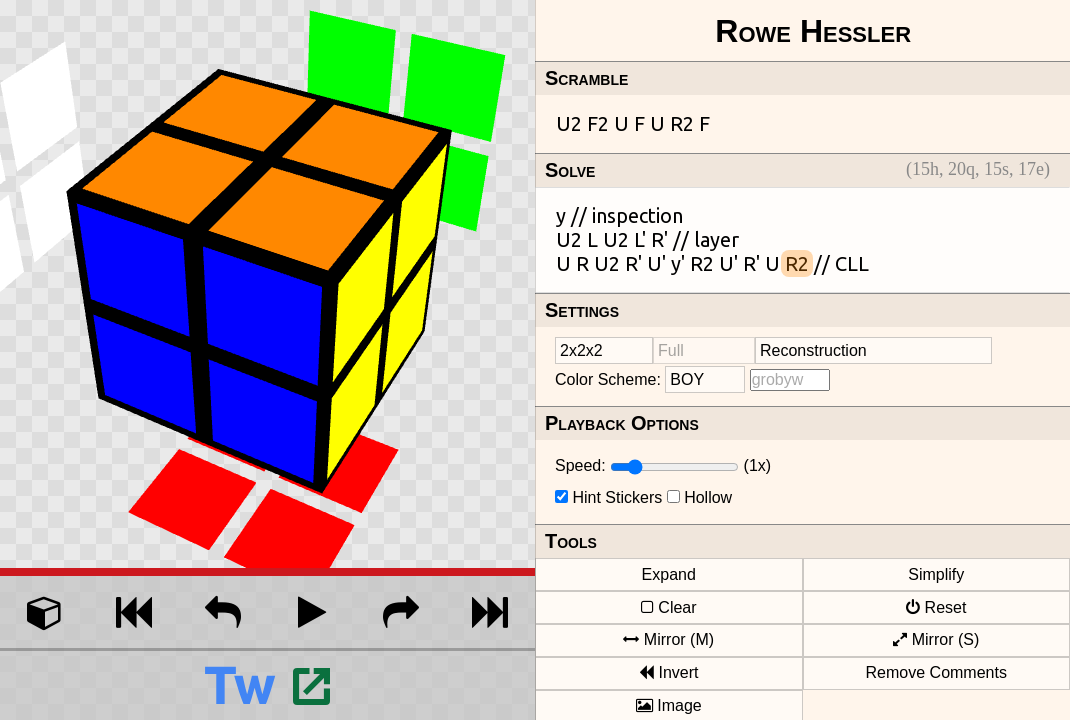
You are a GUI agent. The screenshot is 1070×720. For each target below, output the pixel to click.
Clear (669, 607)
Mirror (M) (668, 639)
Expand (669, 574)
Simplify (936, 574)
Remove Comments (936, 672)
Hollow (708, 497)
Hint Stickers (617, 497)
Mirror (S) (936, 639)
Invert (668, 672)
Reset (936, 607)
